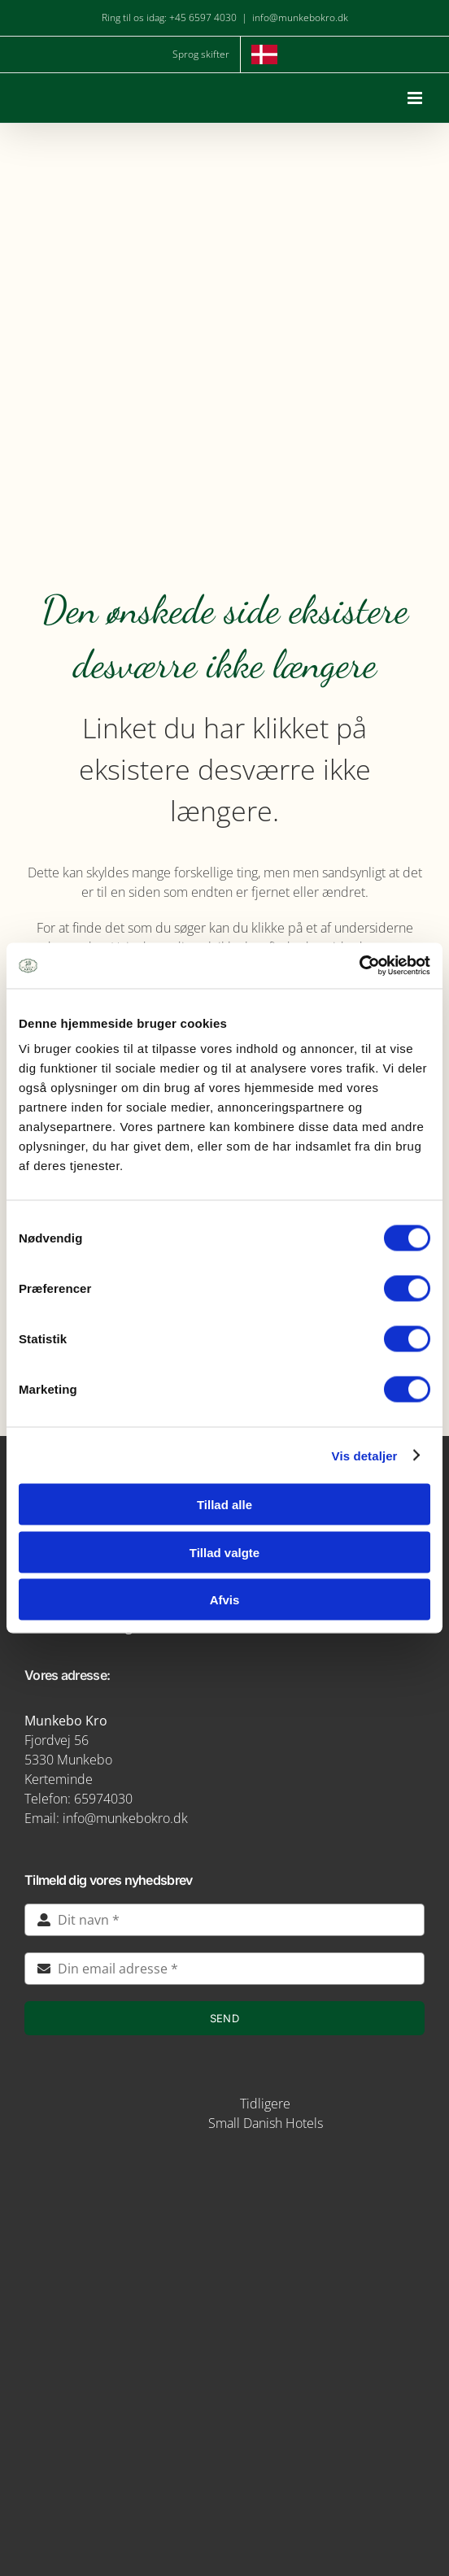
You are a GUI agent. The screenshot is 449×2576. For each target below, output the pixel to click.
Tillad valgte (224, 1552)
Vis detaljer (365, 1455)
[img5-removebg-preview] (224, 2169)
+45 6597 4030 (203, 17)
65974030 (103, 1799)
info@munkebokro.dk (300, 17)
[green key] (224, 2485)
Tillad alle (224, 1505)
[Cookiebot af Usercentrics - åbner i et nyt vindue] (359, 966)
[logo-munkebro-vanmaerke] (224, 2306)
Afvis (225, 1600)
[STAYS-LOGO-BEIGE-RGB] (167, 2097)
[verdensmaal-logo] (224, 2425)
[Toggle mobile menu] (416, 98)
